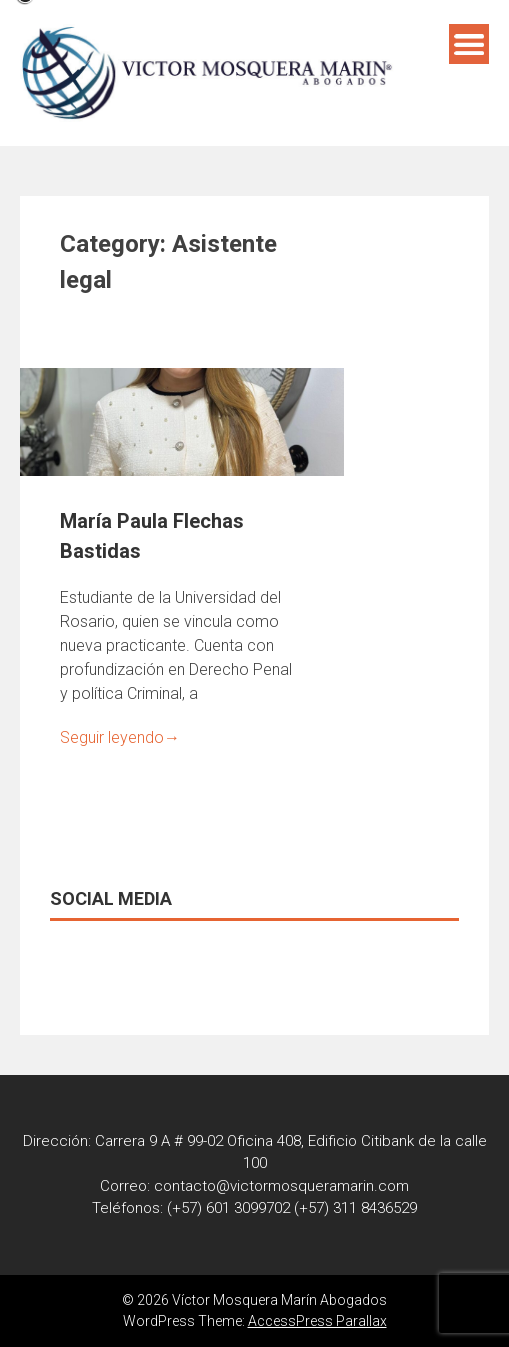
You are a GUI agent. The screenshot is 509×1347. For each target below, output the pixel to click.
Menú (469, 44)
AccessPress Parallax (317, 1321)
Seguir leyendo (120, 737)
